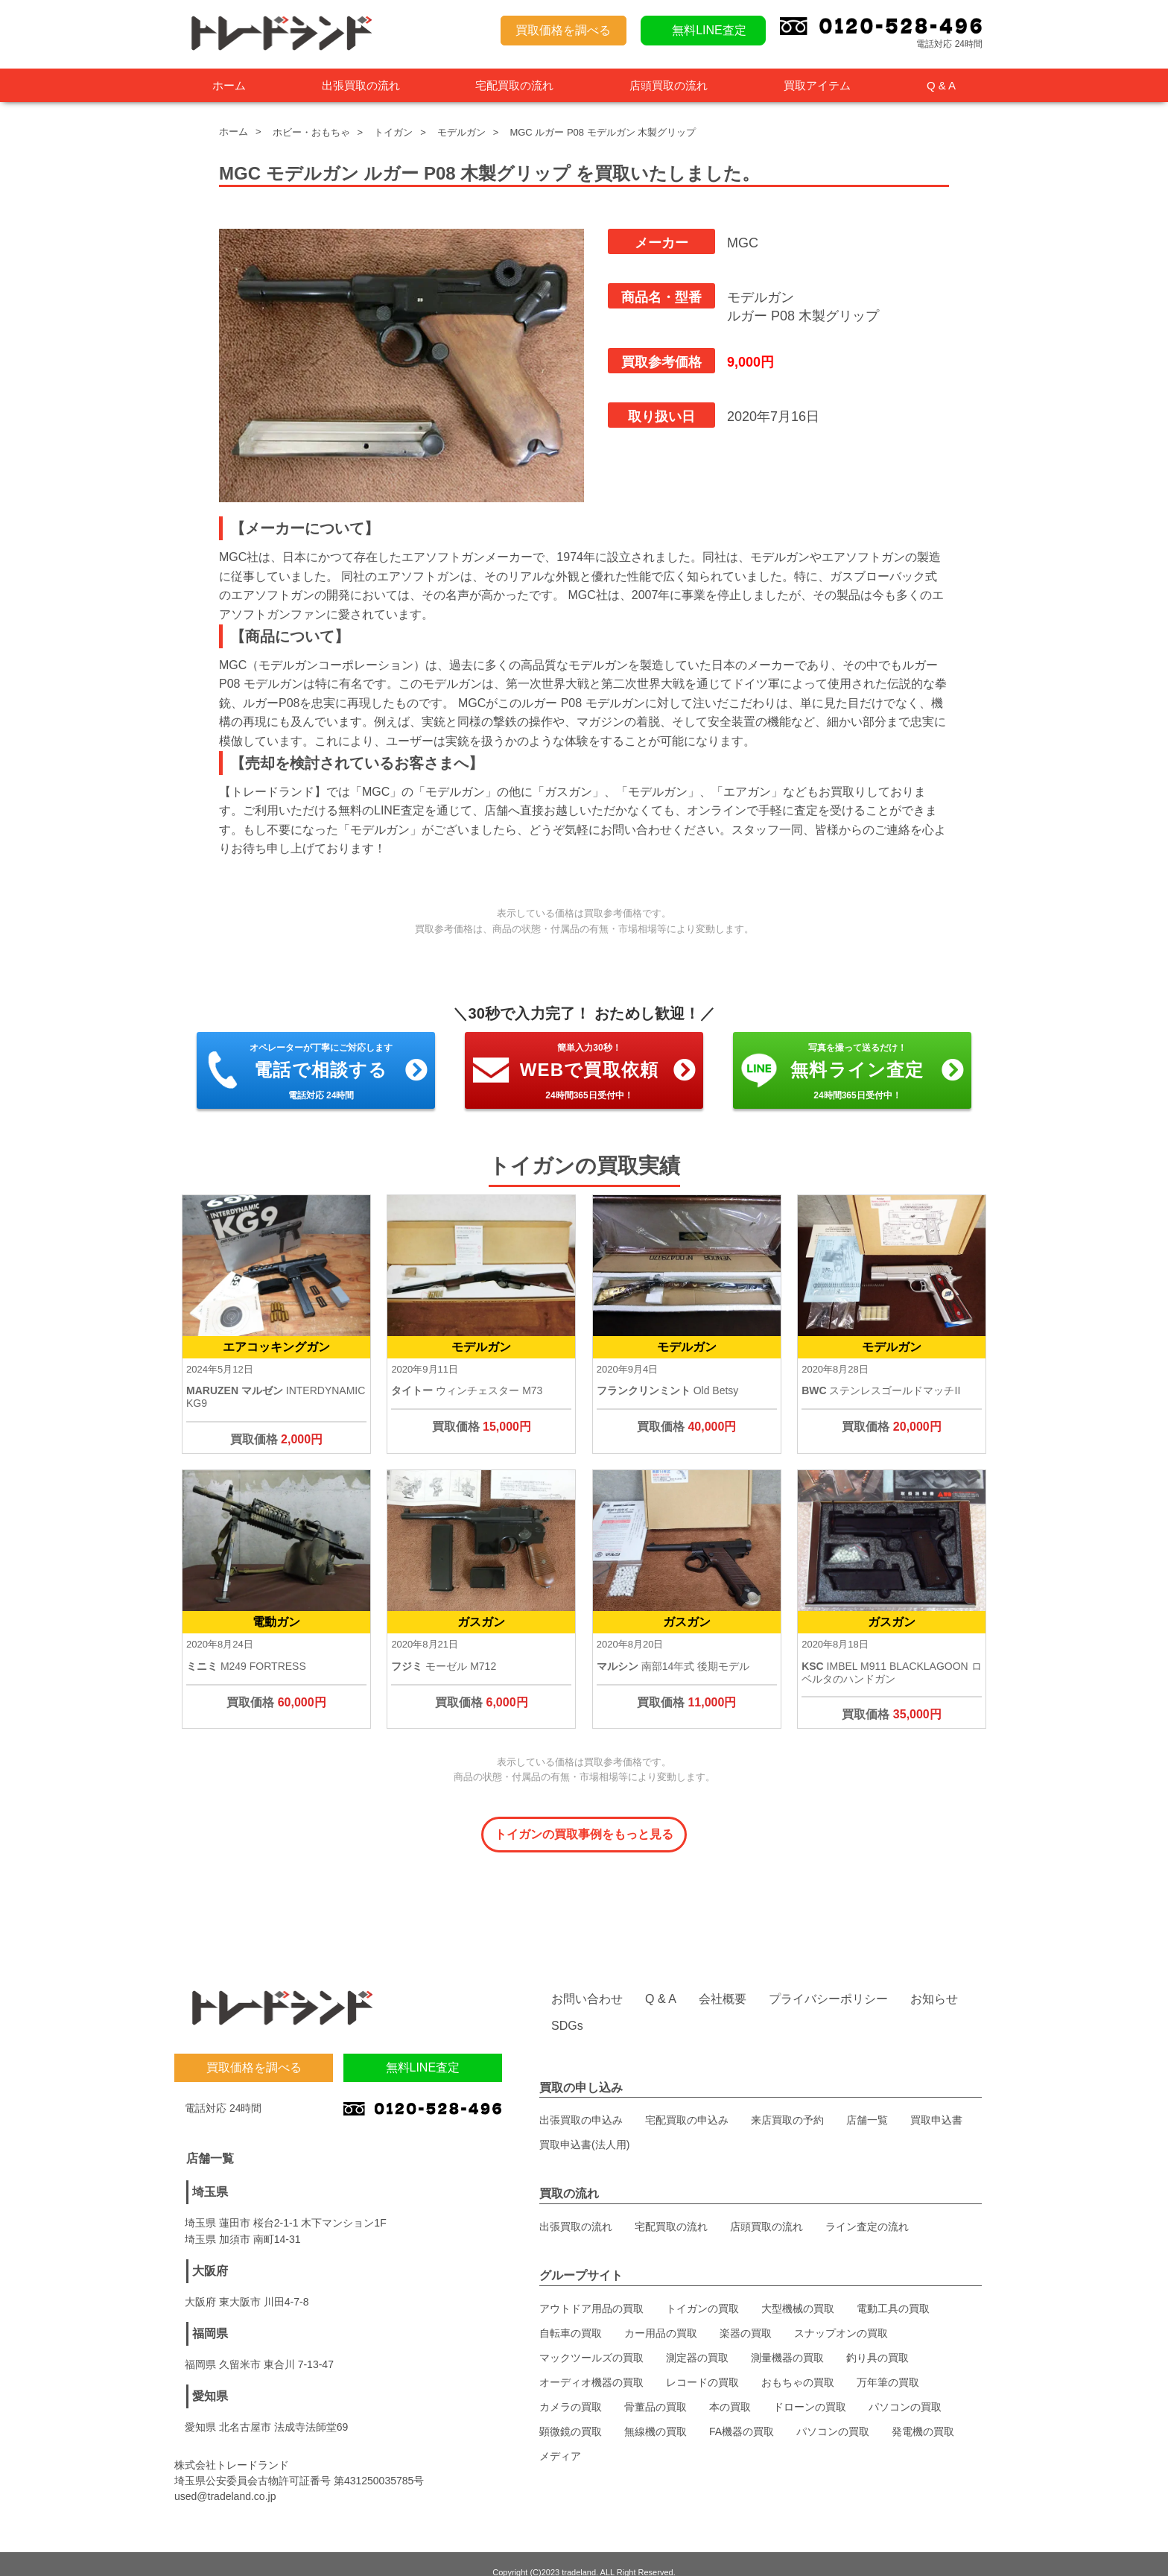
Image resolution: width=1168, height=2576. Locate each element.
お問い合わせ (587, 1981)
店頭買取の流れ (668, 85)
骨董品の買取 (655, 2390)
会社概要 (722, 1981)
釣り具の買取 (877, 2340)
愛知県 (210, 2379)
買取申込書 (936, 2103)
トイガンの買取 (702, 2291)
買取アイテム (817, 85)
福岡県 (210, 2316)
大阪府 (210, 2253)
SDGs (567, 2008)
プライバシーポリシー (828, 1981)
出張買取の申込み (581, 2103)
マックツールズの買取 (591, 2340)
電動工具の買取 (893, 2291)
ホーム (229, 85)
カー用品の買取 (660, 2316)
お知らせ (934, 1981)
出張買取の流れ (361, 85)
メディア (560, 2439)
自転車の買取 (570, 2316)
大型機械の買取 (797, 2291)
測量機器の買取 (787, 2340)
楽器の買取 (746, 2316)
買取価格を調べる (563, 30)
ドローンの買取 (809, 2390)
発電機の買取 (923, 2414)
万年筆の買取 (888, 2365)
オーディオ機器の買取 (591, 2365)
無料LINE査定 (709, 30)
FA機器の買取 (741, 2414)
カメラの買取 (570, 2390)
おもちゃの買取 (797, 2365)
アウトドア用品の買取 (591, 2291)
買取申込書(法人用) (584, 2127)
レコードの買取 (702, 2365)
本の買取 (730, 2390)
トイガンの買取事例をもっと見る (584, 1834)
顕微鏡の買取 (570, 2414)
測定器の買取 (697, 2340)
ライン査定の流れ (867, 2209)
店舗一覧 (867, 2103)
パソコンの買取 (905, 2390)
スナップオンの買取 (841, 2316)
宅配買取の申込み (687, 2103)
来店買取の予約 (787, 2103)
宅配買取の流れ (514, 85)
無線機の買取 (655, 2414)
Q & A (941, 85)
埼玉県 (210, 2174)
